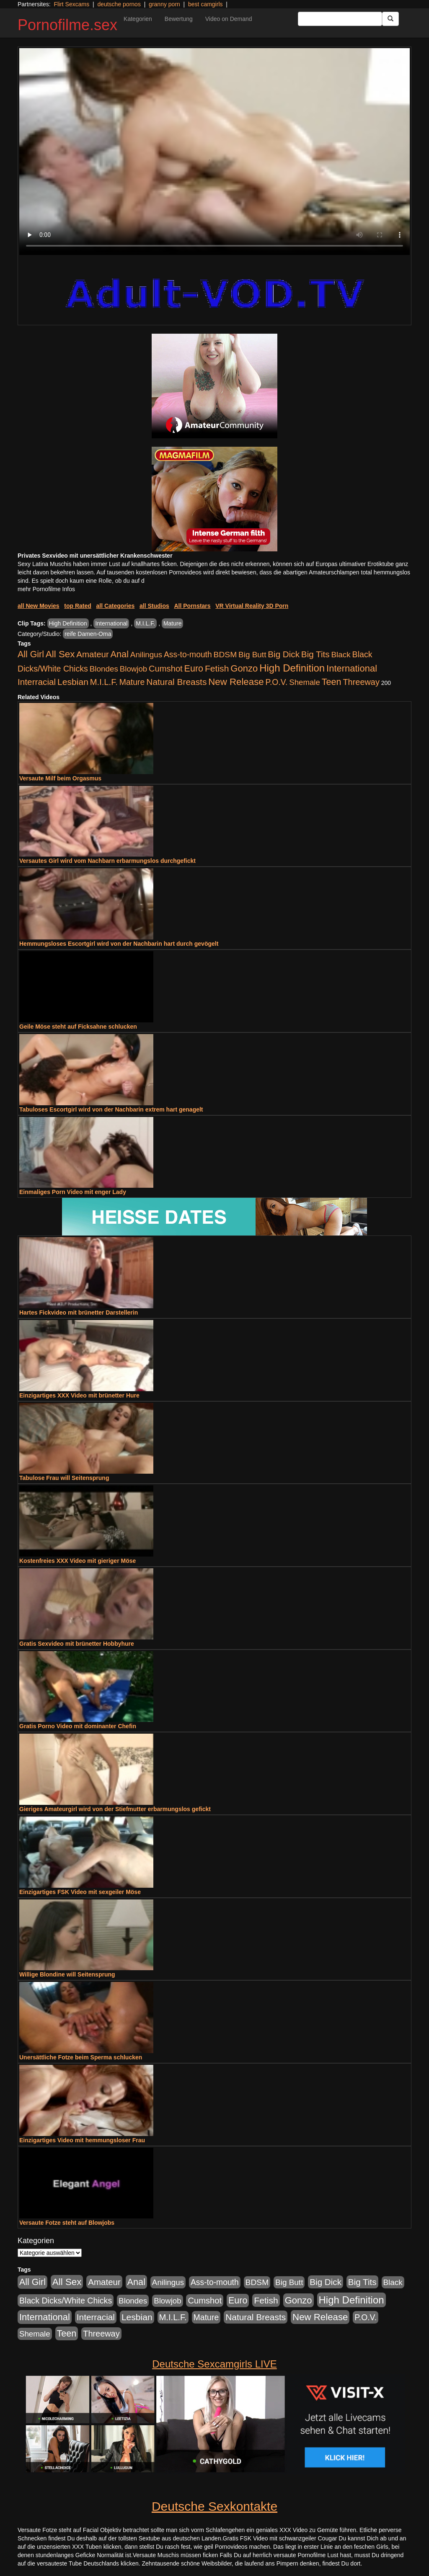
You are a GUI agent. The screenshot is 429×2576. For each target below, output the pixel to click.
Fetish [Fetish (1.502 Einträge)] (217, 668)
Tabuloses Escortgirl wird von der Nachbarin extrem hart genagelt (111, 1109)
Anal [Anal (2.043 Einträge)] (120, 654)
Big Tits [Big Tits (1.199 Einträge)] (315, 654)
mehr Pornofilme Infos (46, 589)
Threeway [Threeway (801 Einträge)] (361, 682)
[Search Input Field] (340, 19)
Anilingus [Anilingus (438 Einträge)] (146, 654)
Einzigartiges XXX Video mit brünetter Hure (79, 1395)
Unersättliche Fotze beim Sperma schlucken (80, 2057)
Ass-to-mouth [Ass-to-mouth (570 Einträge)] (188, 654)
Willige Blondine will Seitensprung (67, 1974)
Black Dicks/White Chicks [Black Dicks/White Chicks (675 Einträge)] (65, 2300)
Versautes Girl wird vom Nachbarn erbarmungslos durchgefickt (107, 860)
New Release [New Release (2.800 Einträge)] (236, 682)
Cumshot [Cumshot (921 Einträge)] (166, 668)
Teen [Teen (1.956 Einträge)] (331, 682)
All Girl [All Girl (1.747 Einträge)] (31, 654)
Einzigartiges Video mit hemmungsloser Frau (82, 2140)
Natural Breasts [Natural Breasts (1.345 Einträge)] (176, 682)
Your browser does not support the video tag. (214, 151)
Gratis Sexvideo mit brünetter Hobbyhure (76, 1643)
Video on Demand (228, 18)
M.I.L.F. (145, 623)
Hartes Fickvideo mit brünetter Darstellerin (78, 1312)
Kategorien (138, 18)
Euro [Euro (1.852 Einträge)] (193, 669)
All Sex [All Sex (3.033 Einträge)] (60, 654)
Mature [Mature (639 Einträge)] (132, 682)
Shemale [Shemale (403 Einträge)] (304, 682)
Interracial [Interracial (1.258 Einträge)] (37, 682)
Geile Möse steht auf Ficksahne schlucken (78, 1026)
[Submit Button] (390, 19)
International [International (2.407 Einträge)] (351, 668)
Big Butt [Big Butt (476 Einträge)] (252, 654)
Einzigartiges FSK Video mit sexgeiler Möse (80, 1892)
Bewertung (179, 18)
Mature (172, 623)
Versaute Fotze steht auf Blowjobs (66, 2222)
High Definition (68, 623)
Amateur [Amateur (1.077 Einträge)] (92, 654)
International (111, 623)
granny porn (164, 4)
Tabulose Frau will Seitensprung (64, 1478)
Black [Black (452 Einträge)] (341, 654)
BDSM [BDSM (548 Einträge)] (225, 654)
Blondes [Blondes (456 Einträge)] (104, 668)
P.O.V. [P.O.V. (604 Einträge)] (277, 682)
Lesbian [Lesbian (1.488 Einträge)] (72, 682)
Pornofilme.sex (67, 24)
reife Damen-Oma (88, 633)
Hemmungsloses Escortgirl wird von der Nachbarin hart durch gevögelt (118, 943)
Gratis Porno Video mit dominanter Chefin (77, 1726)
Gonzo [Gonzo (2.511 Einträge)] (244, 668)
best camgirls (205, 4)
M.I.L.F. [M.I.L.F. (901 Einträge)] (104, 682)
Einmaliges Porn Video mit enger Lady (72, 1192)
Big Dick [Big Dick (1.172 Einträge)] (284, 654)
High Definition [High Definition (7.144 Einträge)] (292, 668)
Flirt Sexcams (71, 4)
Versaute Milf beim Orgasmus (60, 778)
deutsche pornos (119, 4)
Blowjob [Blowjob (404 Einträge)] (133, 668)
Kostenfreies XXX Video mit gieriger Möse (77, 1560)
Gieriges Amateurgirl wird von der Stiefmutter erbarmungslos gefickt (115, 1809)
